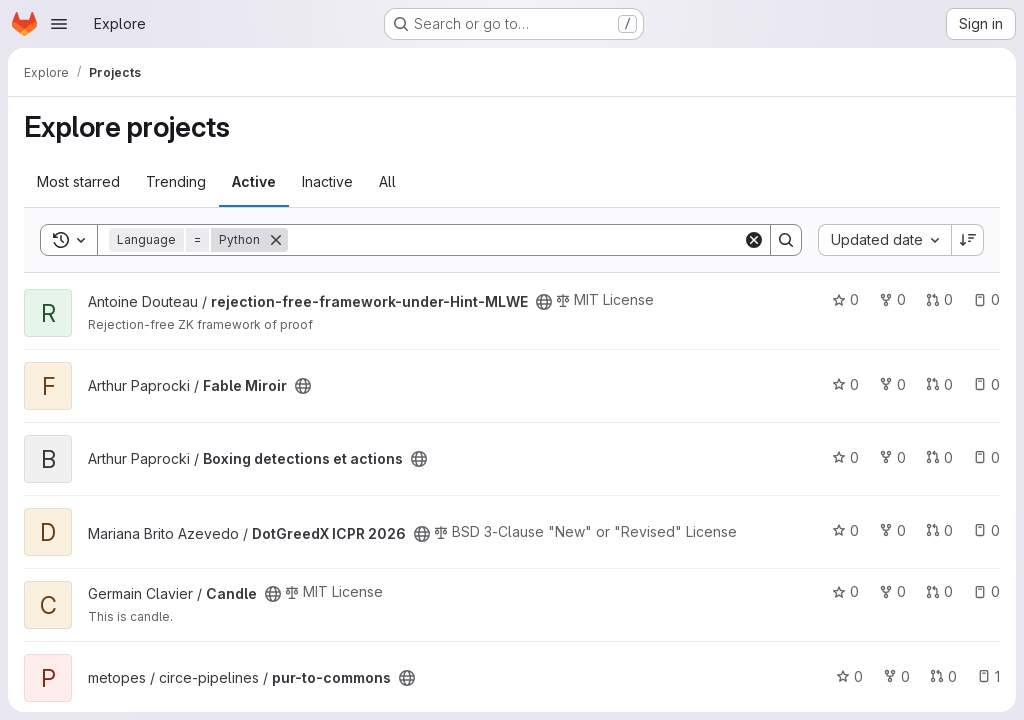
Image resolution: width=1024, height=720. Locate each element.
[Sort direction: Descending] (968, 240)
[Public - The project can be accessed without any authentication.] (544, 302)
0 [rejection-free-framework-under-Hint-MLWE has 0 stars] (845, 299)
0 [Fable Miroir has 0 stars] (845, 384)
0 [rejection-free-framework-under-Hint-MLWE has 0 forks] (892, 299)
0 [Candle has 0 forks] (892, 591)
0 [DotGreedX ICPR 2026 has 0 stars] (845, 530)
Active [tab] (254, 181)
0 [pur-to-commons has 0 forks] (896, 676)
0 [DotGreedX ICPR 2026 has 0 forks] (892, 530)
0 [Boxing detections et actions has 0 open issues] (986, 457)
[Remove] (276, 240)
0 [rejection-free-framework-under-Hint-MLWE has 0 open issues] (986, 299)
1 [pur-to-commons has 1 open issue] (988, 676)
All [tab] (387, 181)
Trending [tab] (176, 181)
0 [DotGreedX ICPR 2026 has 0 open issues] (986, 530)
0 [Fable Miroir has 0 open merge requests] (939, 384)
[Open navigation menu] (59, 24)
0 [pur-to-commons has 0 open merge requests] (943, 676)
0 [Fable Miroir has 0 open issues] (986, 384)
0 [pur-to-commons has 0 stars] (849, 676)
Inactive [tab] (327, 181)
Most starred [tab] (78, 181)
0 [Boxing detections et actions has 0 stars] (845, 457)
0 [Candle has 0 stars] (845, 591)
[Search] (515, 240)
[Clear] (754, 240)
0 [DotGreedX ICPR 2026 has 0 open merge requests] (939, 530)
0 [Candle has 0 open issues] (986, 591)
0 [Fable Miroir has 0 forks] (892, 384)
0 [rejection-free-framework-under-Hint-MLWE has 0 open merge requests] (939, 299)
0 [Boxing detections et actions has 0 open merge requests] (939, 457)
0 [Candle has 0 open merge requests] (939, 591)
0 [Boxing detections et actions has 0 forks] (892, 457)
